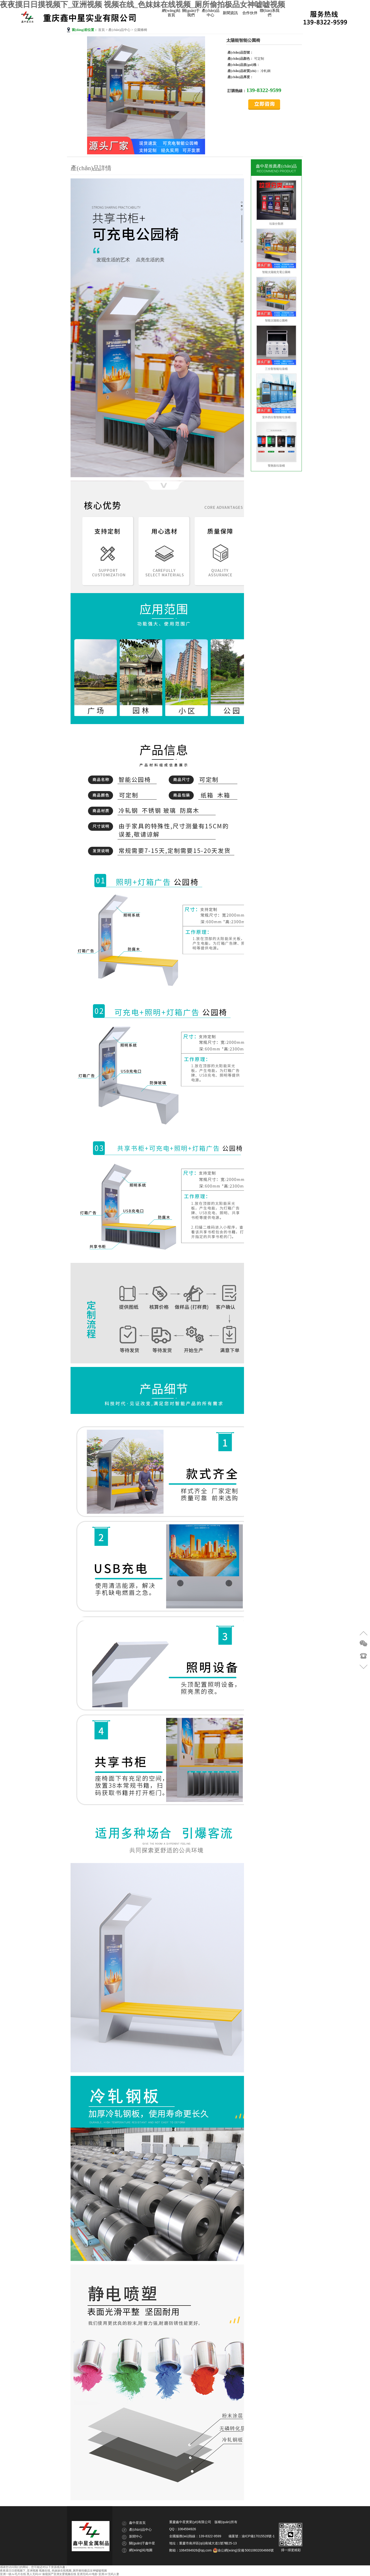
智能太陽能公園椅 (276, 320)
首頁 (101, 30)
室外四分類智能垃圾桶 (276, 417)
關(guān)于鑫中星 (142, 2543)
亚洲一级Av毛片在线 (13, 2574)
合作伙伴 (249, 13)
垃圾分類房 (276, 223)
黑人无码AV (34, 2574)
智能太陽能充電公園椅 (276, 272)
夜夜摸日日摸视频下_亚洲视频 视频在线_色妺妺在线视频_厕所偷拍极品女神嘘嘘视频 (142, 4)
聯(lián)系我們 (269, 12)
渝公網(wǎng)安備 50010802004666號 (243, 2550)
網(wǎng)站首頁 (171, 12)
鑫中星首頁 (137, 2523)
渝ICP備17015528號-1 (258, 2536)
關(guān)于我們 (191, 12)
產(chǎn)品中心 (210, 12)
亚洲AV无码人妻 (108, 2574)
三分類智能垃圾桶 (276, 369)
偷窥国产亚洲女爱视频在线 (59, 2574)
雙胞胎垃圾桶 (276, 465)
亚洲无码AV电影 (87, 2574)
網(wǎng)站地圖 (140, 2550)
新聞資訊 (230, 13)
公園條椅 (140, 30)
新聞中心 (135, 2536)
